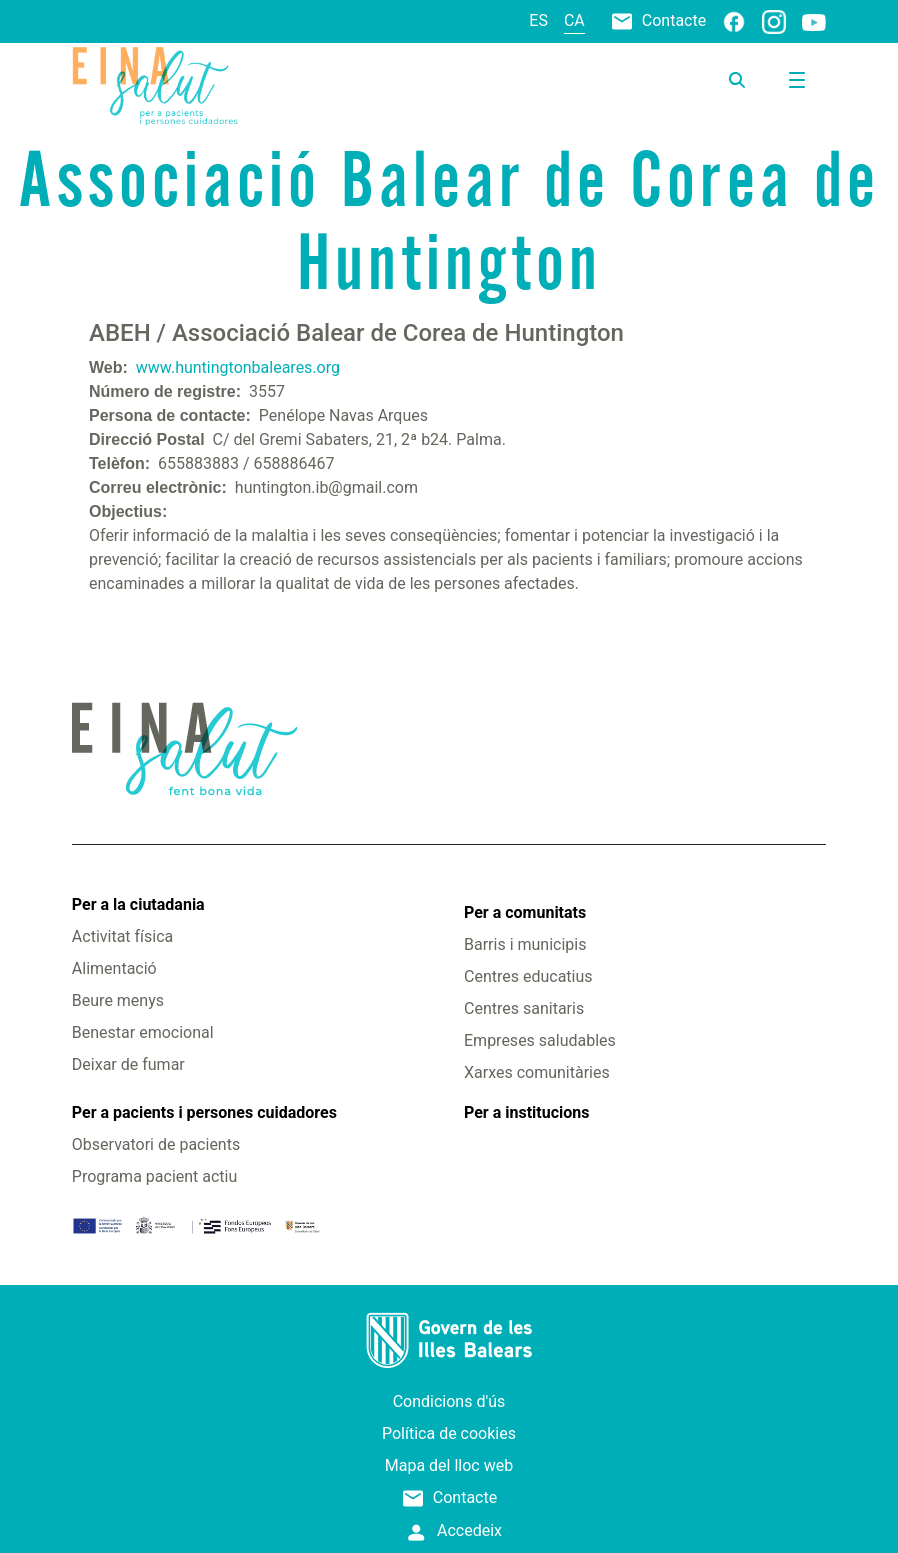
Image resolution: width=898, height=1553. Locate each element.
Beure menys (118, 1000)
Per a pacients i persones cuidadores (204, 1112)
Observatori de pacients (156, 1144)
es (538, 20)
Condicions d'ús (449, 1401)
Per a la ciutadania (138, 904)
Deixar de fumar (128, 1064)
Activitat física (122, 936)
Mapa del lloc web (449, 1465)
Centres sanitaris (524, 1008)
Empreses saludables (540, 1040)
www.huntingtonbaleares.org (238, 367)
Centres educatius (528, 976)
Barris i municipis (525, 944)
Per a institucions (526, 1112)
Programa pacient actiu (154, 1176)
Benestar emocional (143, 1032)
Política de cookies (449, 1433)
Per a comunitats (525, 912)
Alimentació (114, 968)
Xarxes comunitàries (537, 1072)
